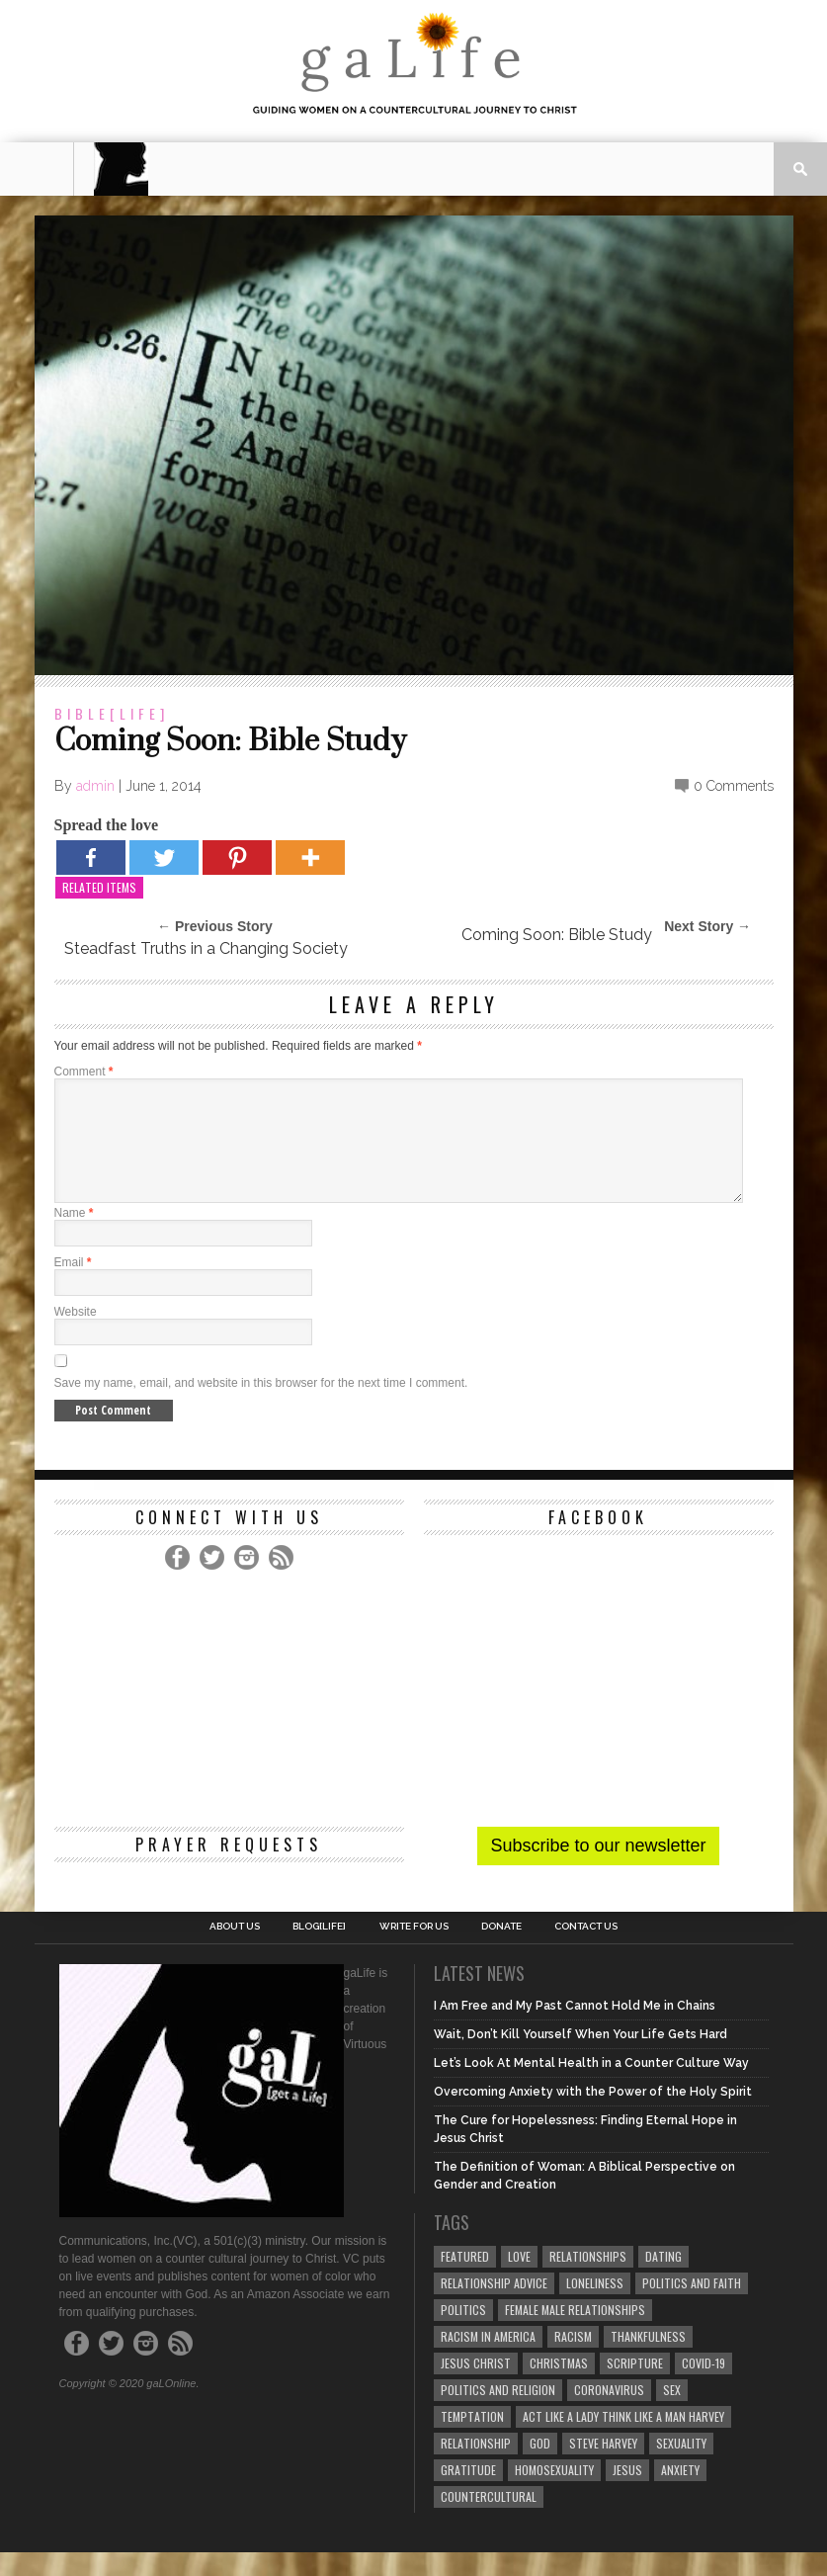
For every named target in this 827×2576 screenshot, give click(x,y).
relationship (476, 2466)
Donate (501, 1950)
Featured (465, 2280)
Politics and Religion (498, 2413)
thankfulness (648, 2360)
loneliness (594, 2306)
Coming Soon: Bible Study (556, 934)
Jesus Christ (476, 2386)
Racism (573, 2360)
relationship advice (494, 2306)
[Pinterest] (237, 857)
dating (663, 2280)
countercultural (489, 2520)
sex (672, 2413)
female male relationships (575, 2333)
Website (75, 1335)
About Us (234, 1950)
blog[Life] (319, 1950)
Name (74, 1237)
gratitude (468, 2493)
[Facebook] (90, 857)
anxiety (680, 2493)
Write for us (414, 1950)
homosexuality (554, 2493)
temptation (472, 2440)
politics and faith (691, 2306)
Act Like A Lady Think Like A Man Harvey (623, 2440)
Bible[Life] (111, 713)
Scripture (635, 2386)
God (540, 2466)
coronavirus (609, 2413)
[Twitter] (164, 857)
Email (73, 1286)
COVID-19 (703, 2386)
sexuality (681, 2466)
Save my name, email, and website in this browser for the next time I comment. (261, 1407)
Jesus (627, 2493)
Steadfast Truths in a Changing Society (206, 948)
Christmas (559, 2386)
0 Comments (734, 786)
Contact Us (586, 1950)
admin (95, 786)
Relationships (587, 2280)
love (519, 2280)
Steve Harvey (603, 2466)
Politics (463, 2333)
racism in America (488, 2360)
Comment (84, 1071)
